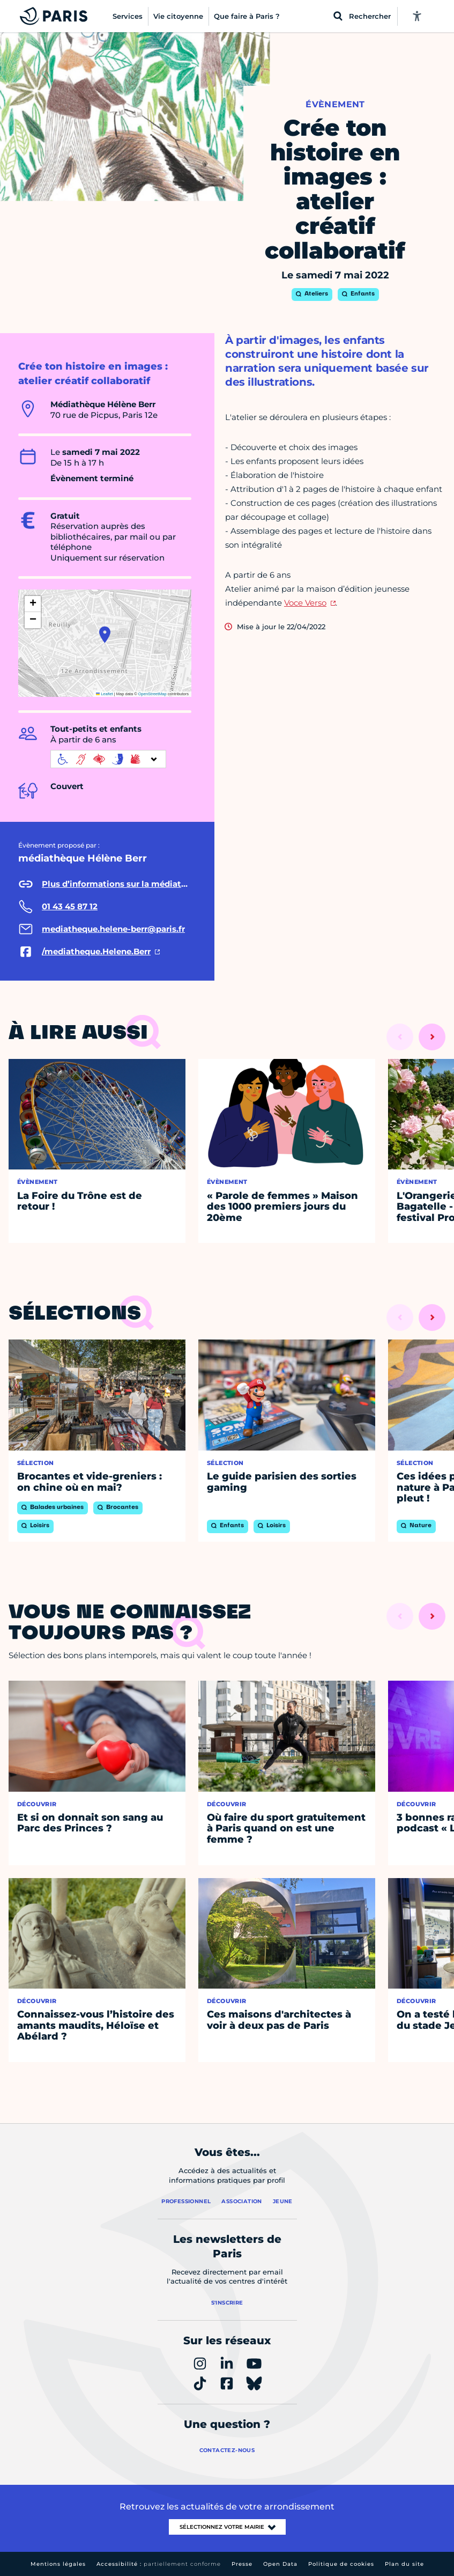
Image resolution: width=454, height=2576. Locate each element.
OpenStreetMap (152, 693)
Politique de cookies (341, 2563)
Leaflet (104, 693)
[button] (104, 634)
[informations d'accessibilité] (108, 759)
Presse (242, 2563)
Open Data (280, 2563)
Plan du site (404, 2563)
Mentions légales (58, 2563)
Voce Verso (305, 603)
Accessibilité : (158, 2563)
